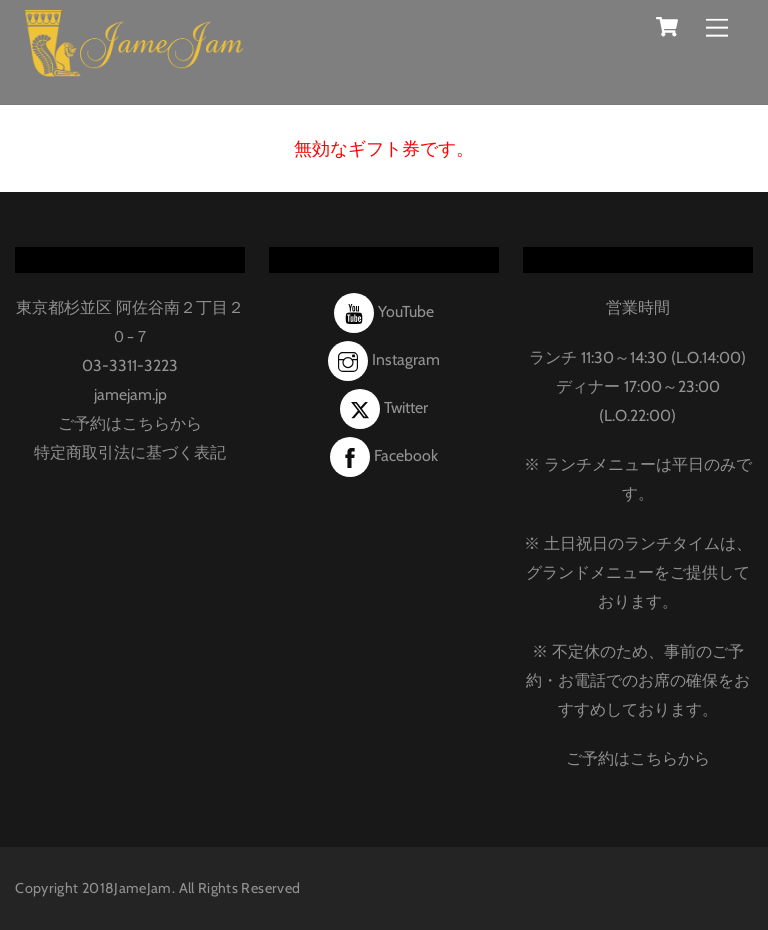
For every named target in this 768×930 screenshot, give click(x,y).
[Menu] (717, 27)
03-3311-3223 (130, 365)
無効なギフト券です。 (384, 148)
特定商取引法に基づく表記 (130, 452)
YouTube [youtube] (384, 311)
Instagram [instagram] (384, 359)
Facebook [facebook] (384, 455)
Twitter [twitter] (384, 407)
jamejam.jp (130, 394)
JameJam (143, 888)
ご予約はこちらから (130, 423)
